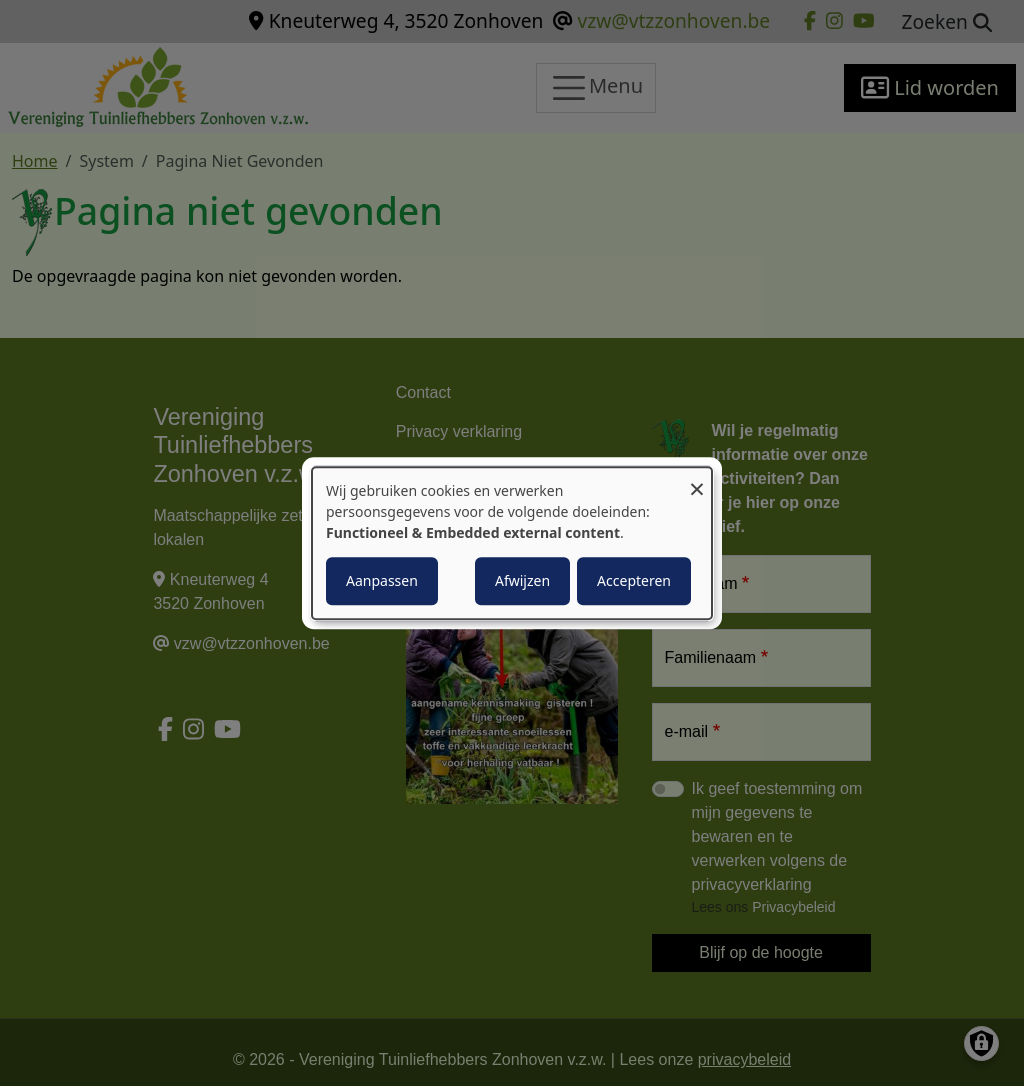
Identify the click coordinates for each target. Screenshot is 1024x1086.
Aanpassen (382, 580)
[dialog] (512, 543)
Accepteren (634, 580)
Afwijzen (522, 580)
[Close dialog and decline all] (697, 479)
